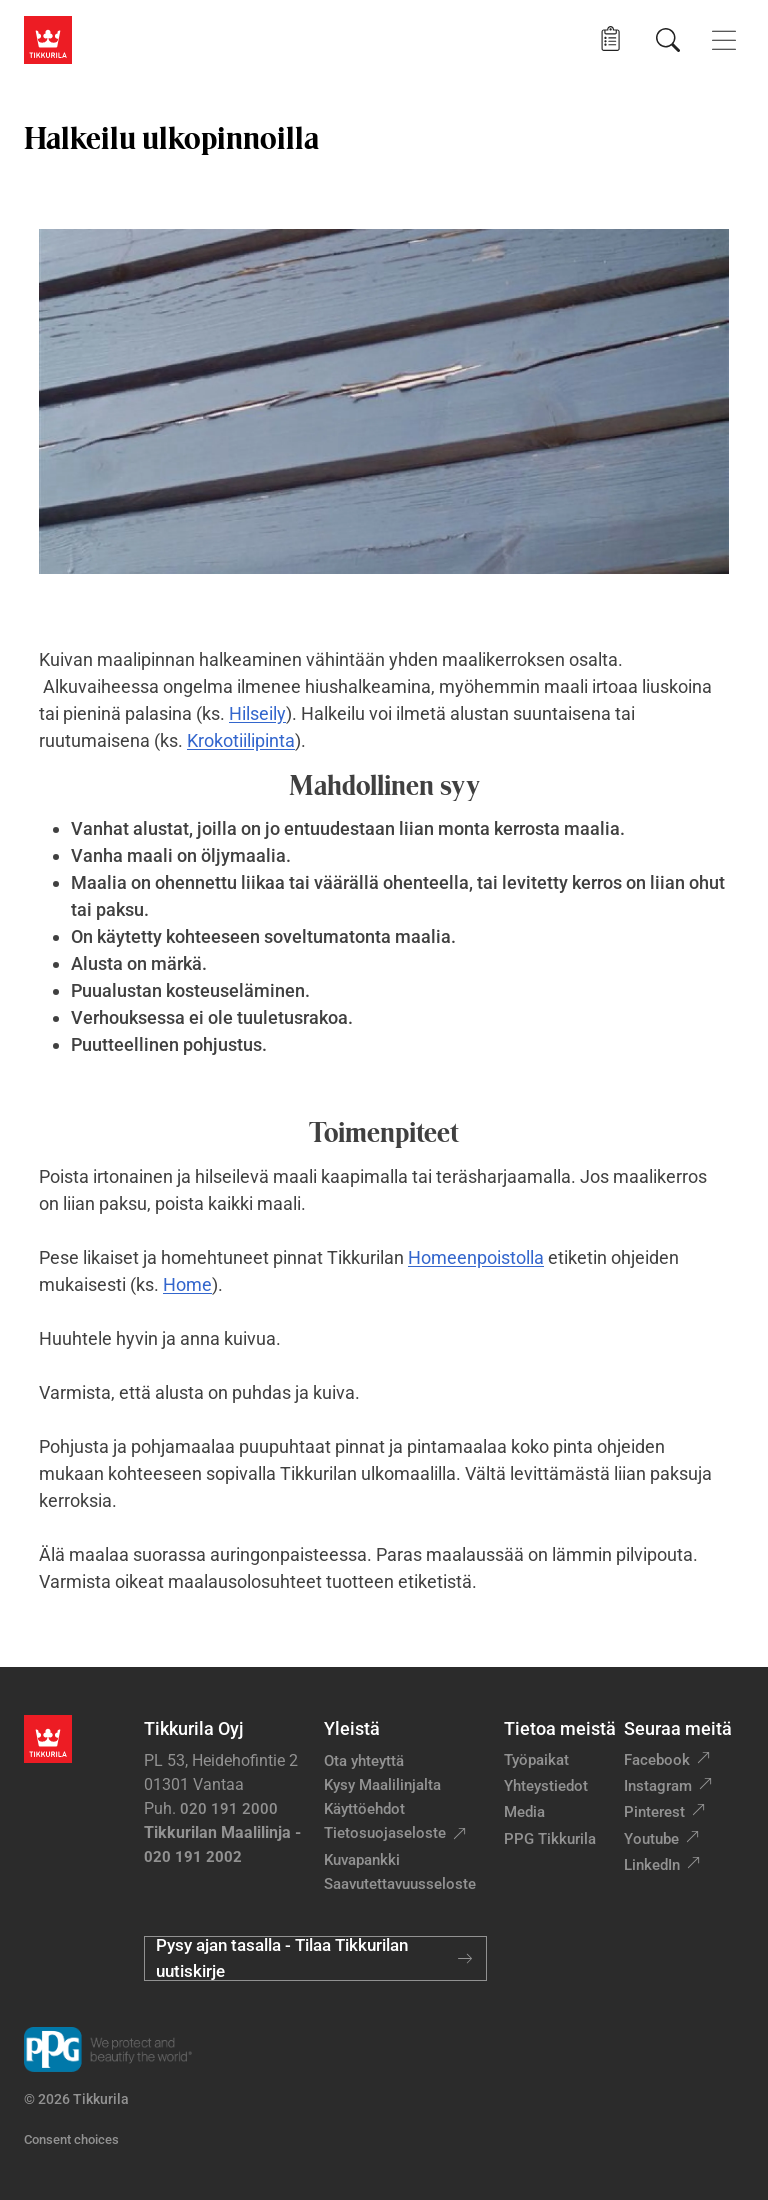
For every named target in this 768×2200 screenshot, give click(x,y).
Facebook (657, 1760)
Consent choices (71, 2139)
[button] (610, 39)
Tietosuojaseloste (385, 1833)
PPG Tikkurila (550, 1839)
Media (524, 1812)
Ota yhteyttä (364, 1761)
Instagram (658, 1786)
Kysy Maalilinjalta (382, 1785)
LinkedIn (652, 1865)
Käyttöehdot (364, 1809)
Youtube (651, 1839)
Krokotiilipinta (241, 740)
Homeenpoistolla (476, 1257)
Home (187, 1284)
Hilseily (257, 713)
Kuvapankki (362, 1860)
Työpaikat (536, 1760)
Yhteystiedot (546, 1786)
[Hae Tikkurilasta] (668, 40)
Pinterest (654, 1812)
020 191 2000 (229, 1809)
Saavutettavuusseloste (400, 1884)
